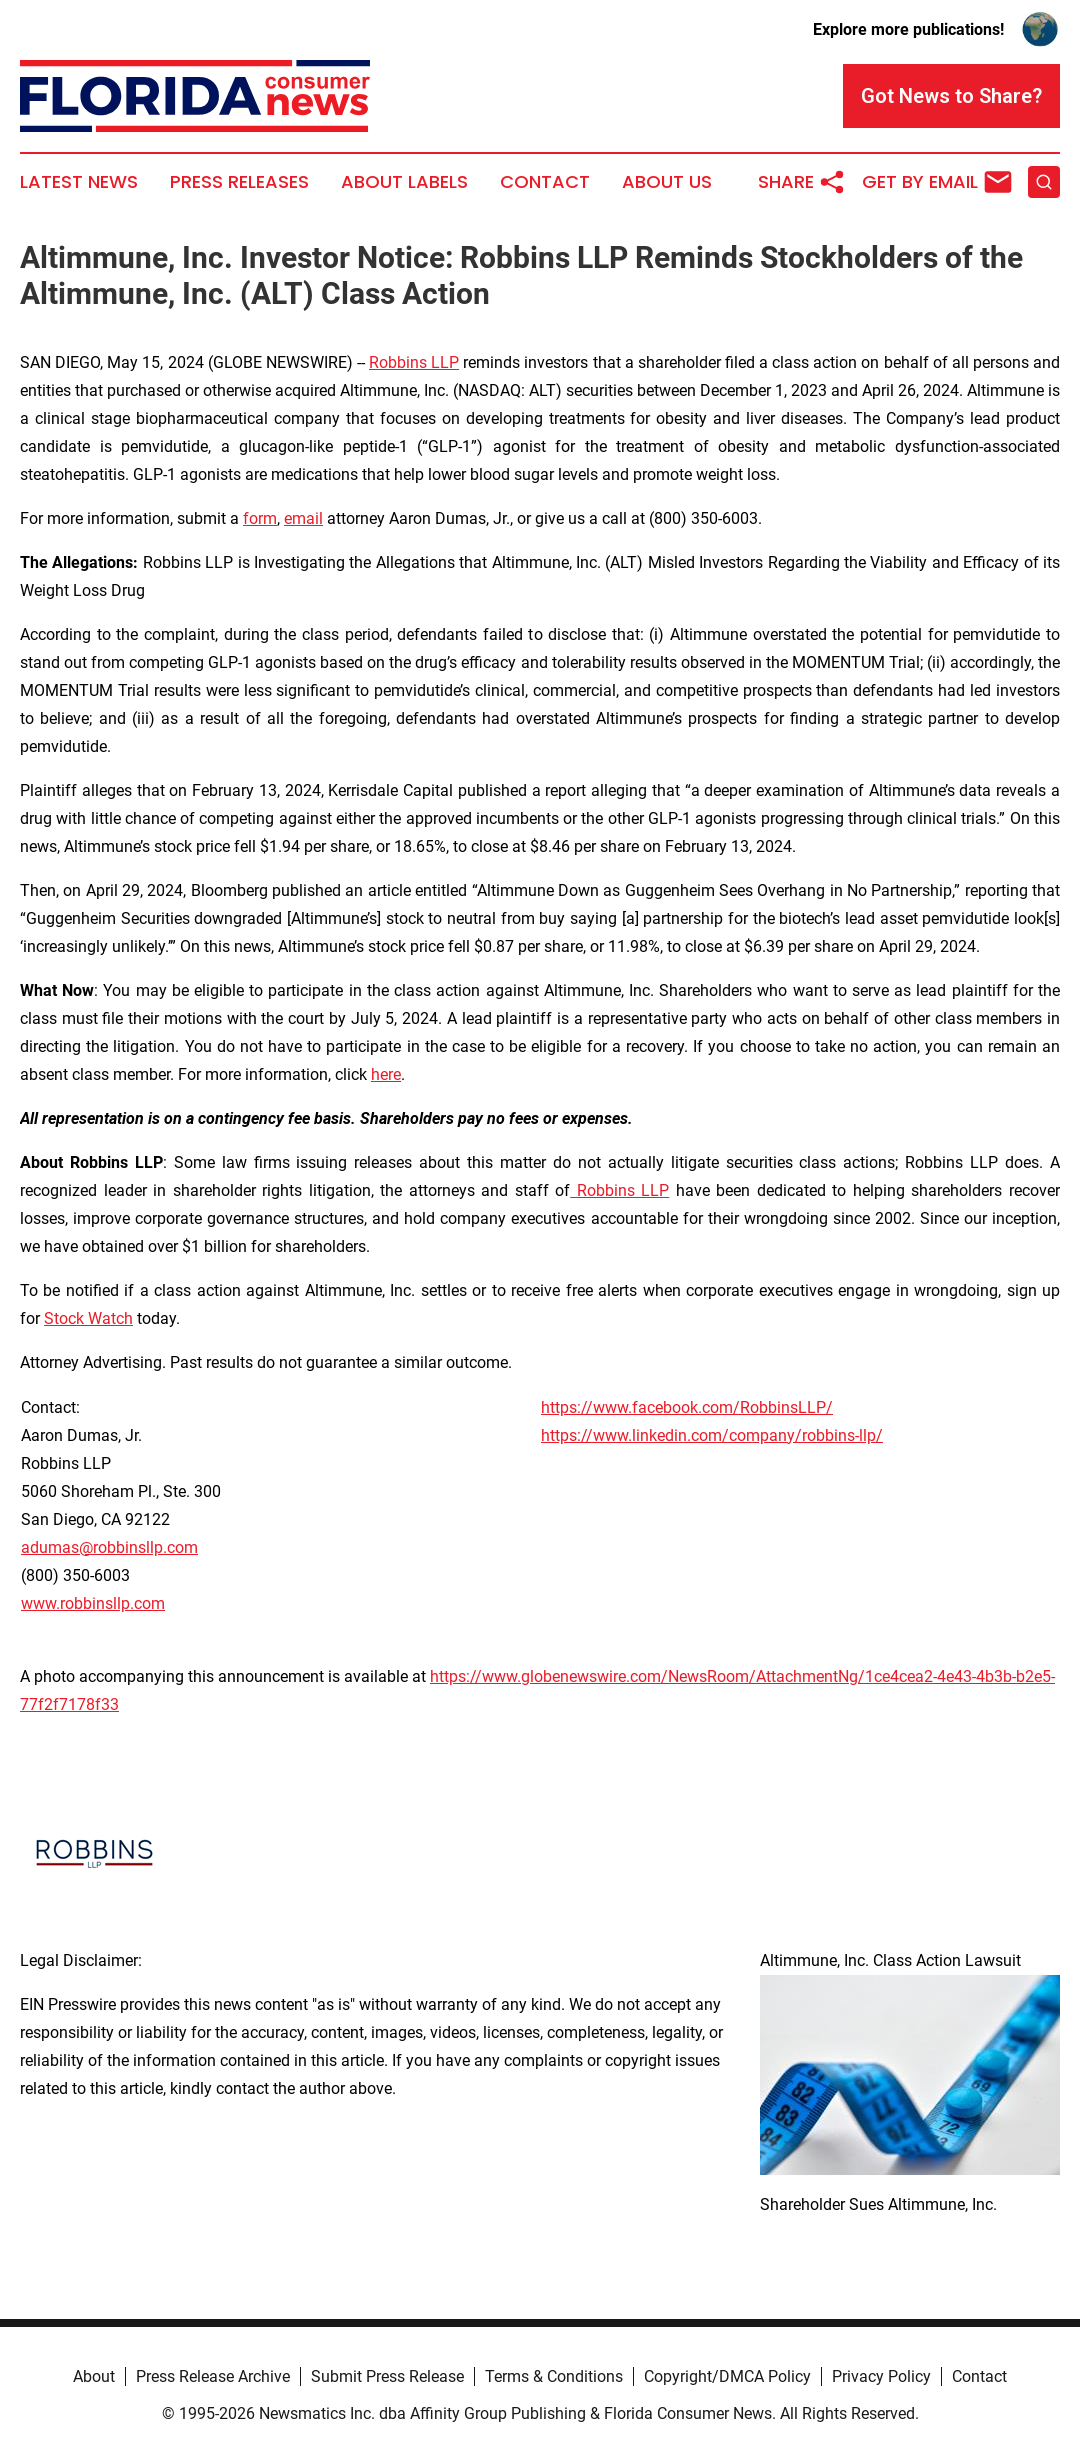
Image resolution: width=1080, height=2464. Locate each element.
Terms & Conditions (554, 2376)
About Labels (404, 182)
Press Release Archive (213, 2376)
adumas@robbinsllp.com (109, 1547)
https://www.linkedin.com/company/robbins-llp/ (712, 1435)
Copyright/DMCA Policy (727, 2376)
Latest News (79, 182)
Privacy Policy (881, 2376)
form (260, 518)
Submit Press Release (387, 2376)
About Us (667, 182)
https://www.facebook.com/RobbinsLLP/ (687, 1407)
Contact (545, 182)
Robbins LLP (414, 362)
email (303, 518)
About (94, 2376)
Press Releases (239, 182)
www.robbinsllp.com (93, 1603)
